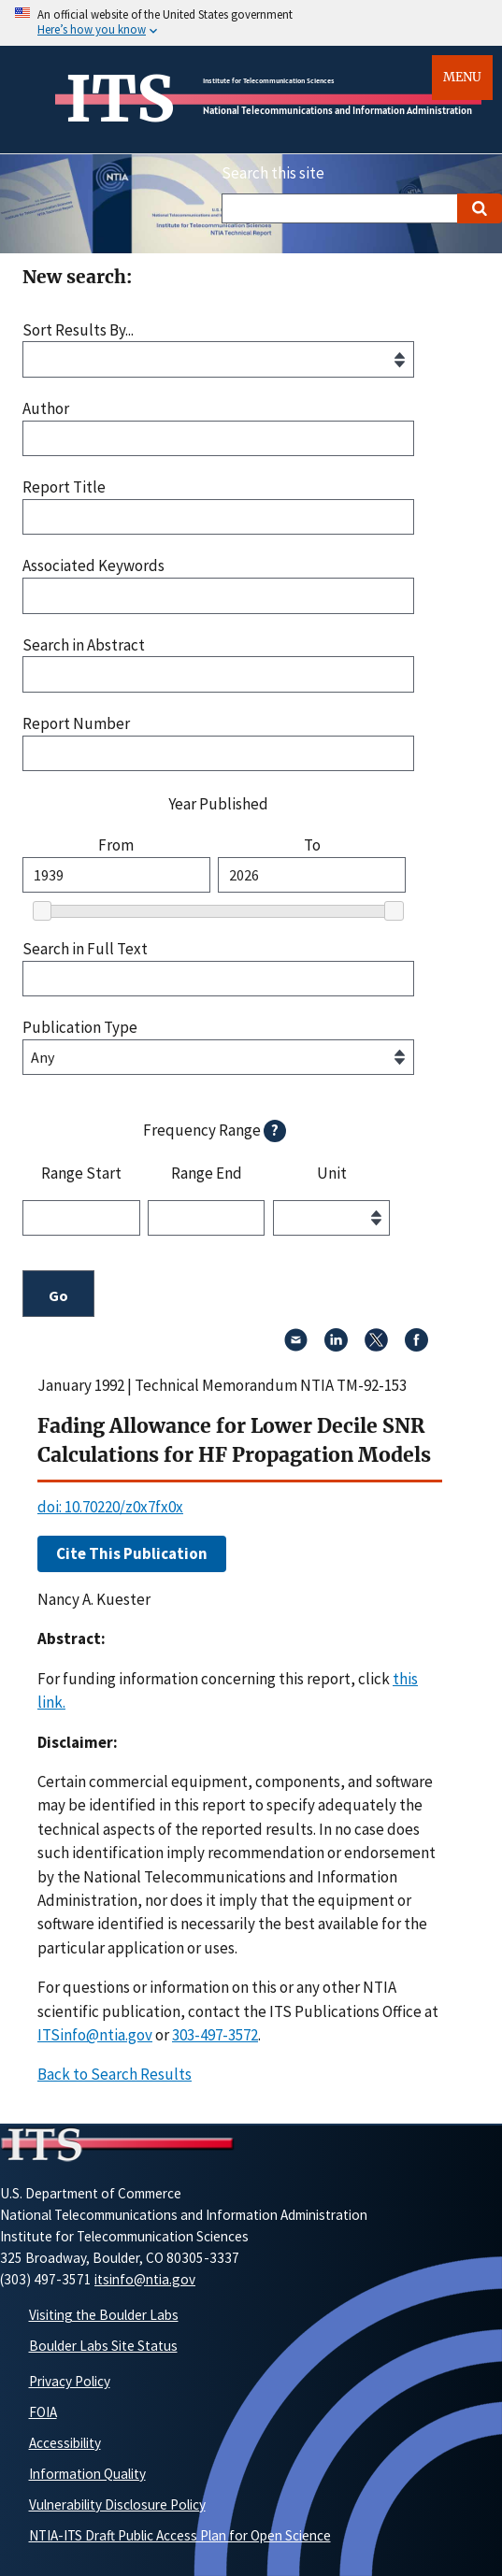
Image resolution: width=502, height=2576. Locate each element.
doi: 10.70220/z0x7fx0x (110, 1506)
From (116, 845)
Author (45, 409)
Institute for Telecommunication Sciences (269, 80)
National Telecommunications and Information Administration (337, 110)
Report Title (64, 487)
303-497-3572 (215, 2035)
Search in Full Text (85, 949)
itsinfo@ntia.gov (144, 2279)
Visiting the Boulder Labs (104, 2315)
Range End (206, 1174)
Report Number (76, 724)
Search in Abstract (83, 645)
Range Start (81, 1174)
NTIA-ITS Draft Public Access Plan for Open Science (180, 2535)
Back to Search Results (114, 2074)
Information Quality (87, 2474)
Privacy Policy (69, 2381)
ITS (120, 99)
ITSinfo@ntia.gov (94, 2035)
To (312, 845)
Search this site (273, 173)
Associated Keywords (93, 566)
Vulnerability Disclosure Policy (117, 2504)
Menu (462, 77)
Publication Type (79, 1028)
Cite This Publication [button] (132, 1553)
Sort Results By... (78, 330)
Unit (332, 1174)
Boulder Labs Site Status (103, 2345)
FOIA (43, 2412)
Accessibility (65, 2443)
